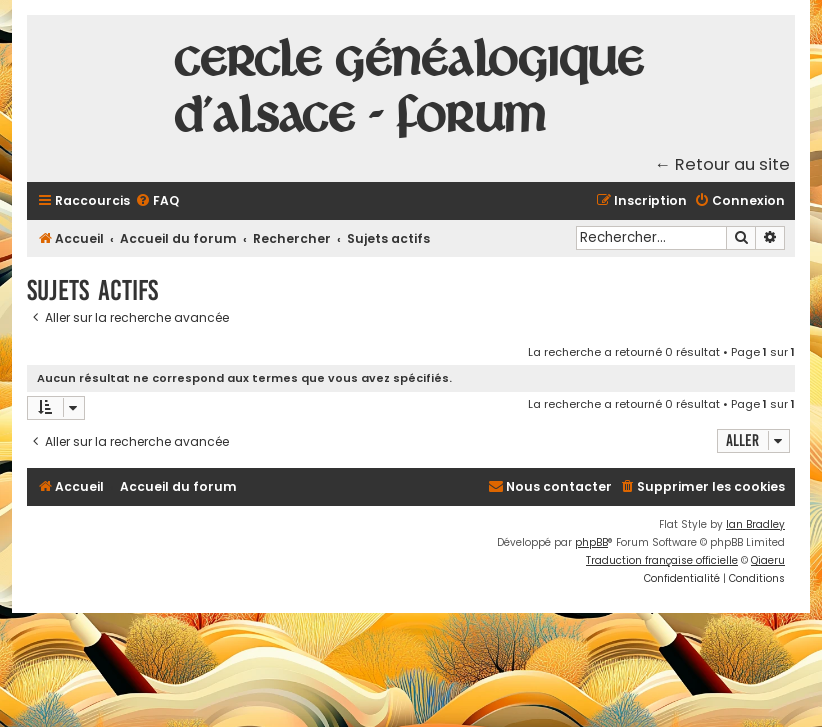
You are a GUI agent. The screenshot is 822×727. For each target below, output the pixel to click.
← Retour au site (723, 164)
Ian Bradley (755, 524)
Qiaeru (768, 560)
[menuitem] (157, 201)
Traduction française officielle (662, 560)
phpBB (591, 542)
